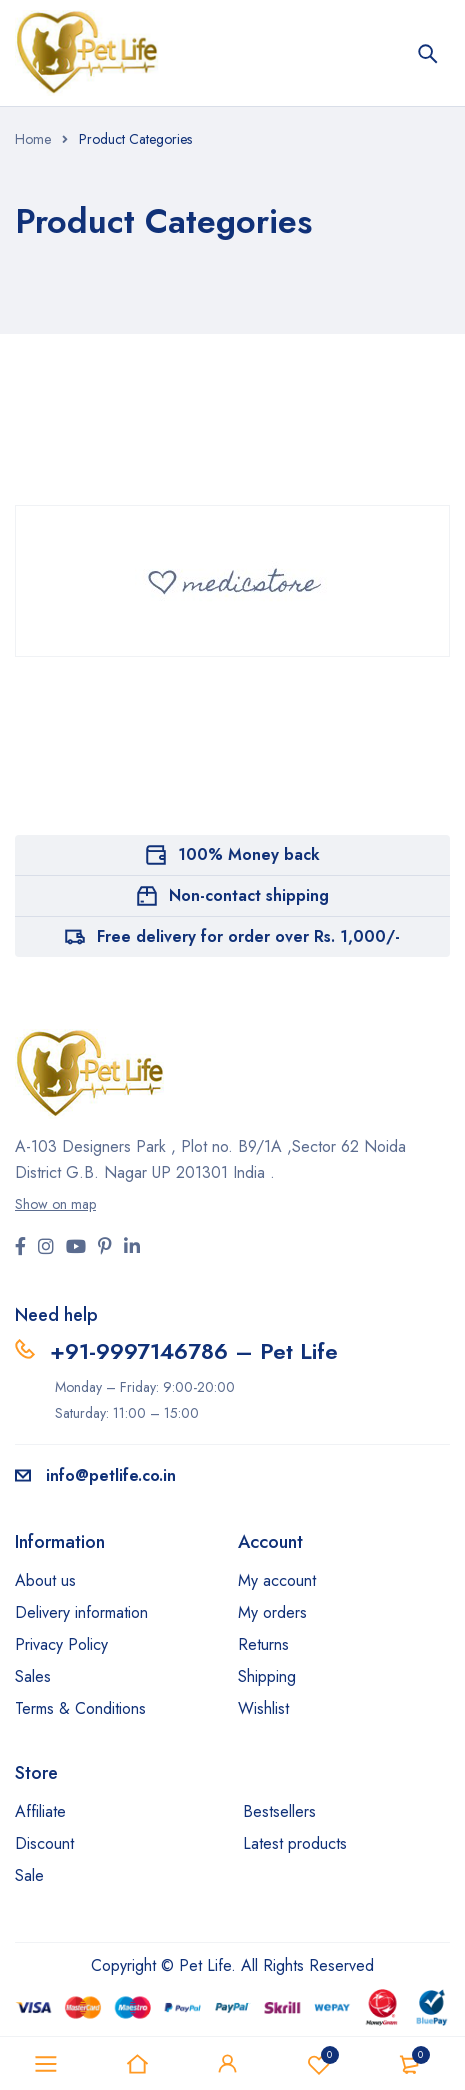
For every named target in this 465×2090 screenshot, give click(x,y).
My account (277, 1580)
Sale (29, 1875)
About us (45, 1580)
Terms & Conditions (80, 1708)
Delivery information (81, 1612)
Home (33, 139)
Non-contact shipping (249, 895)
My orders (272, 1612)
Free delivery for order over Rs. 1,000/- (248, 936)
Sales (33, 1676)
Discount (44, 1843)
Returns (263, 1644)
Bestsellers (279, 1811)
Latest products (295, 1843)
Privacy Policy (61, 1644)
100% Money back (249, 854)
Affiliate (40, 1811)
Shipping (267, 1676)
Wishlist (319, 2064)
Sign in (228, 2064)
